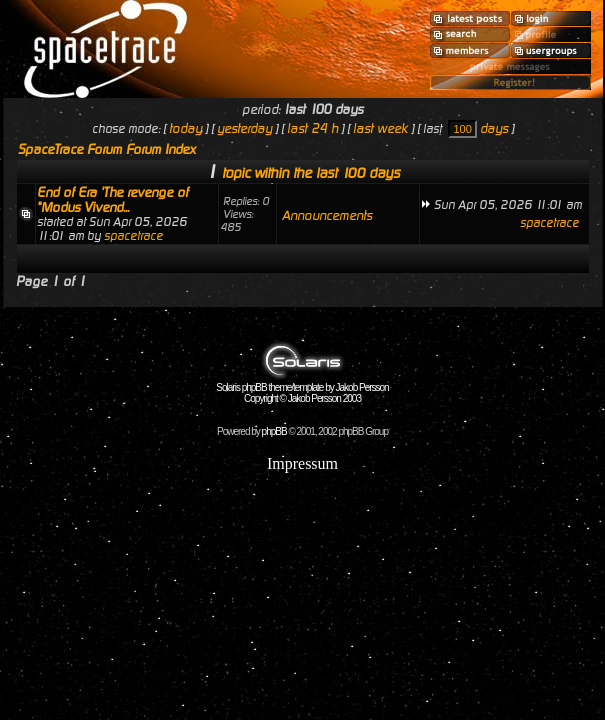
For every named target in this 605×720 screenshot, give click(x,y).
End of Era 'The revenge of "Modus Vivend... (112, 200)
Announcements (327, 215)
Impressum (302, 463)
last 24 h (312, 128)
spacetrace (133, 236)
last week (380, 128)
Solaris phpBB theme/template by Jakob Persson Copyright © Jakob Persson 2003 (302, 388)
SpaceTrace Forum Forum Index (107, 149)
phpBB (274, 431)
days (494, 128)
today (185, 128)
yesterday (244, 128)
